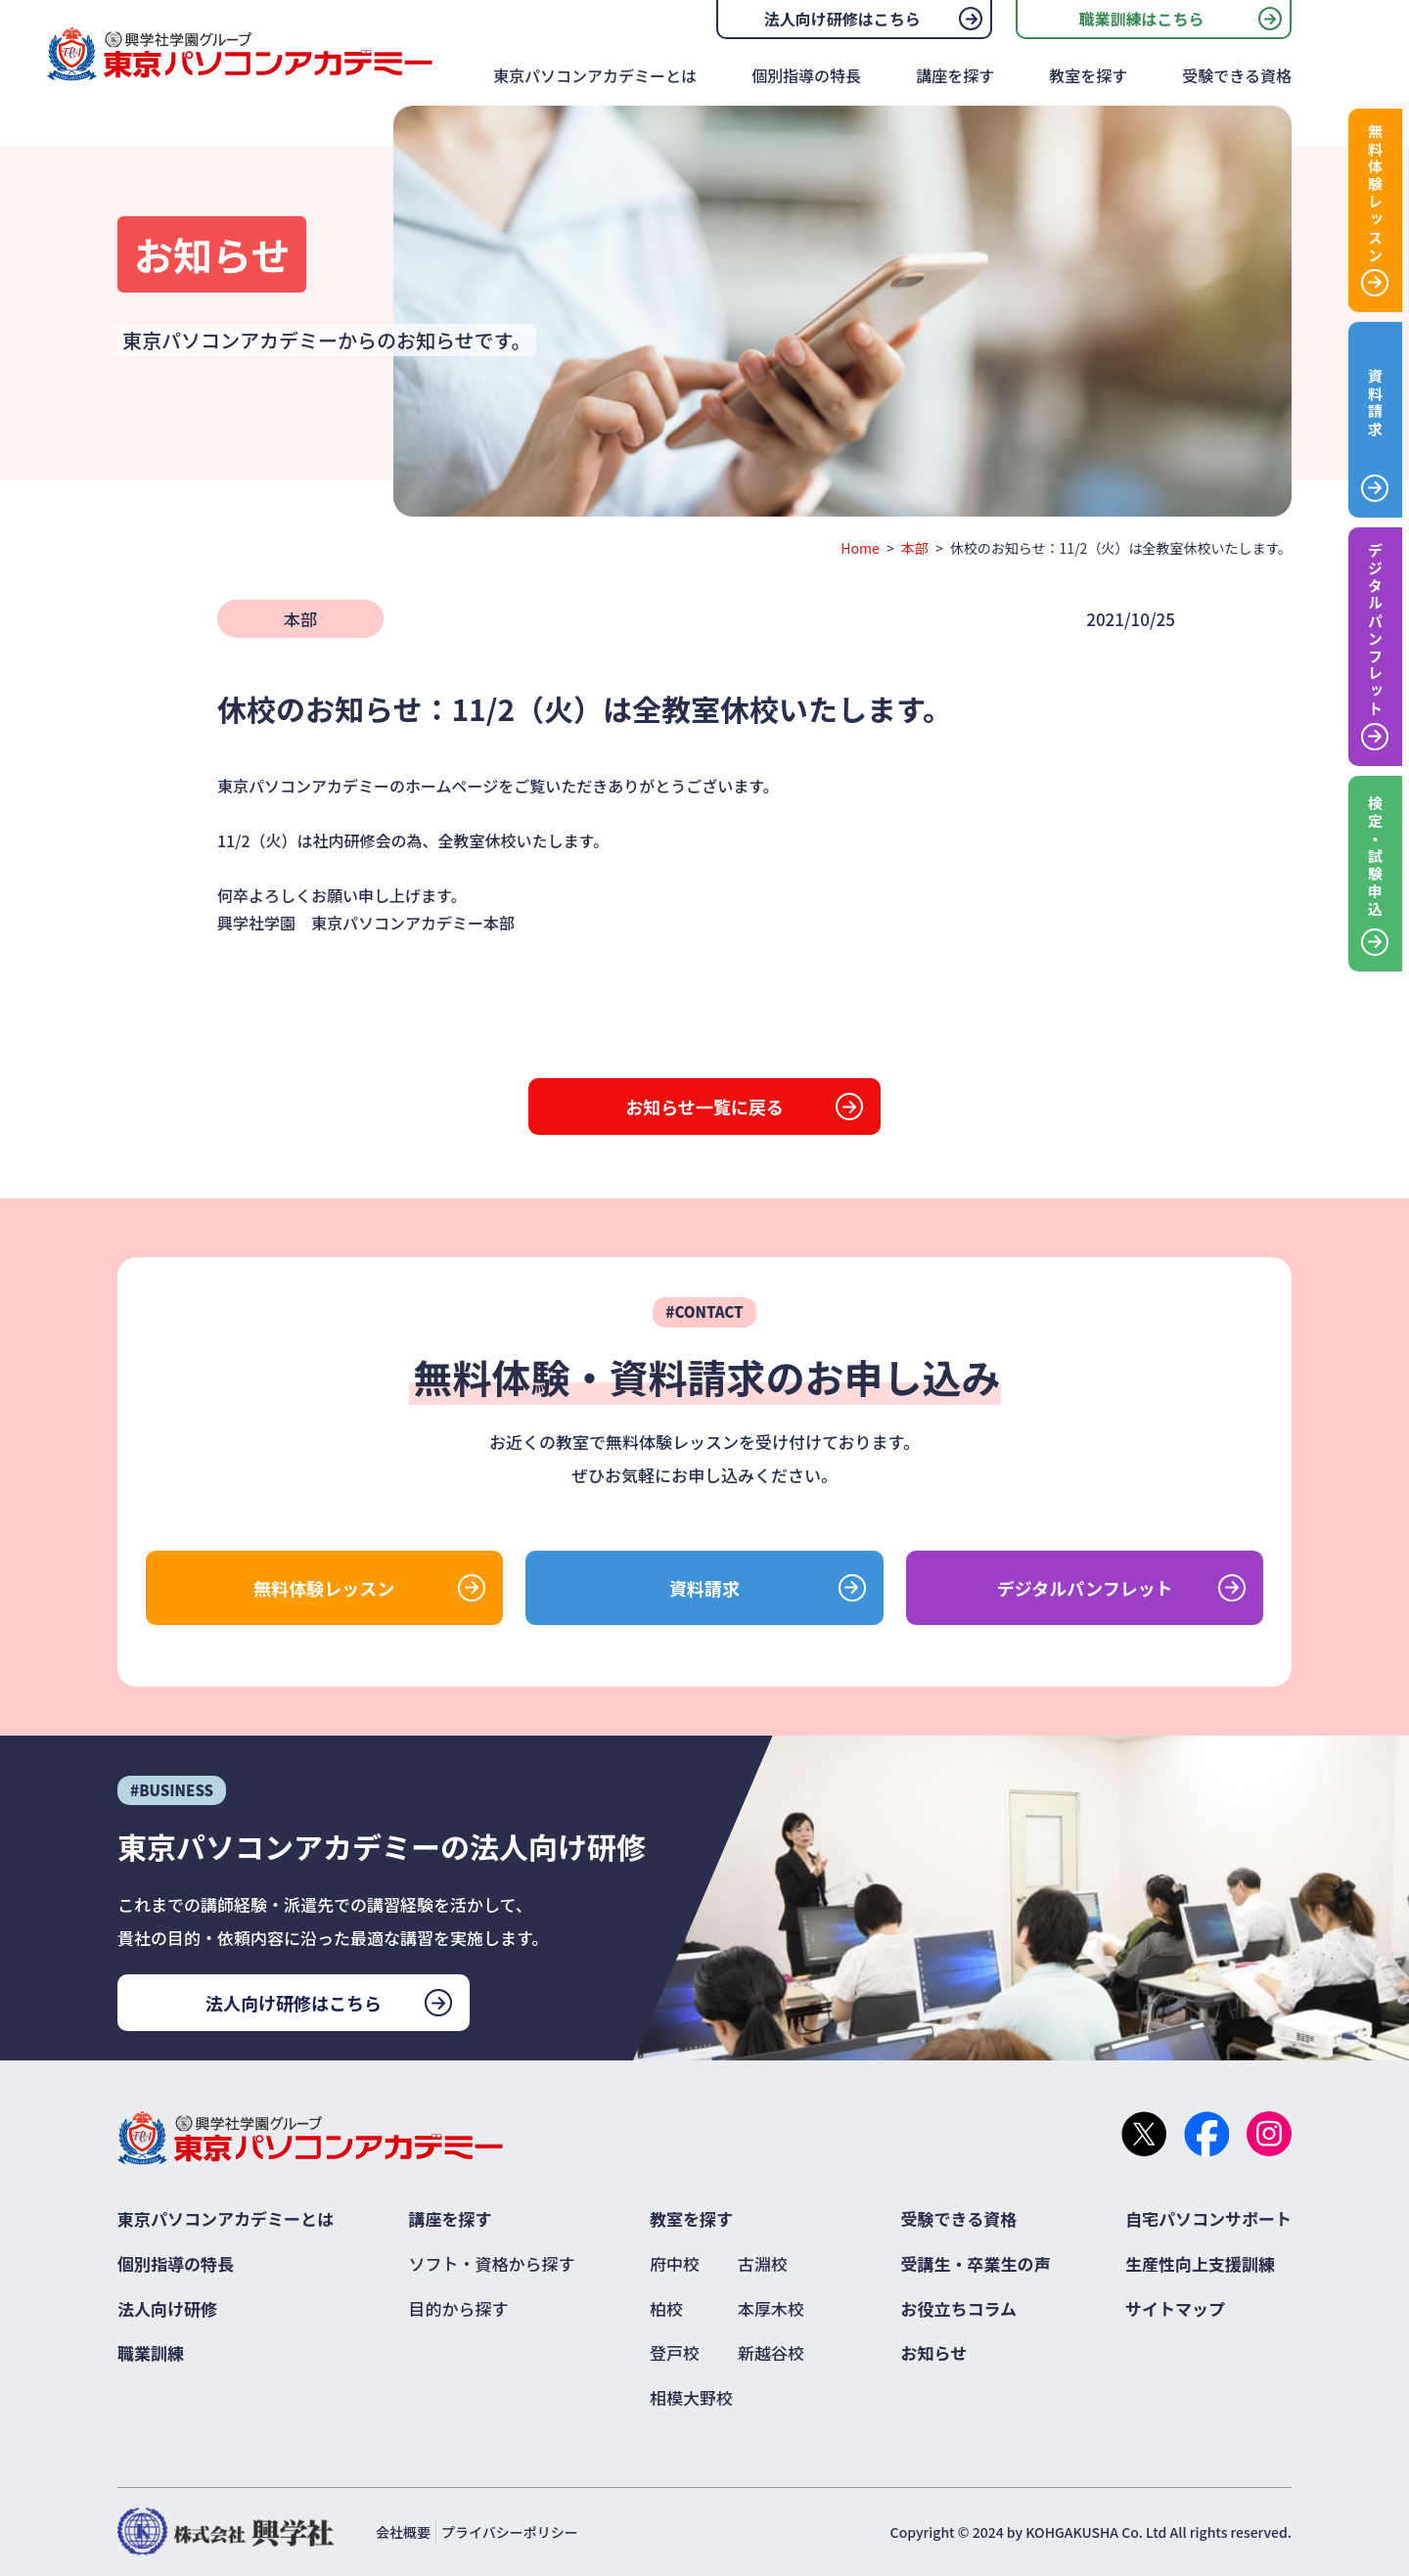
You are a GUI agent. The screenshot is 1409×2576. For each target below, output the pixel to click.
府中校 (675, 2263)
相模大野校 (691, 2397)
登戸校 (675, 2352)
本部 (915, 548)
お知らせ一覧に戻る (704, 1106)
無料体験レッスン (323, 1588)
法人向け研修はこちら (842, 18)
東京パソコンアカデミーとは (595, 75)
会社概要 (403, 2532)
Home (860, 548)
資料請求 (704, 1588)
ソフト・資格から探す (492, 2263)
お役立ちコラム (959, 2308)
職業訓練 (150, 2352)
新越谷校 (771, 2352)
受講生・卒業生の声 (976, 2263)
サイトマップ (1175, 2308)
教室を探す (1088, 75)
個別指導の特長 (806, 75)
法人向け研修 (167, 2308)
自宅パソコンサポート (1208, 2218)
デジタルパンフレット (1085, 1588)
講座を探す (955, 75)
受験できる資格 (1237, 75)
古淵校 (763, 2263)
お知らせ (934, 2352)
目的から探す (459, 2308)
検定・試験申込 (1375, 857)
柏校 (666, 2308)
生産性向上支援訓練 (1200, 2263)
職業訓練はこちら (1141, 18)
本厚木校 (771, 2308)
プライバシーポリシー (509, 2532)
